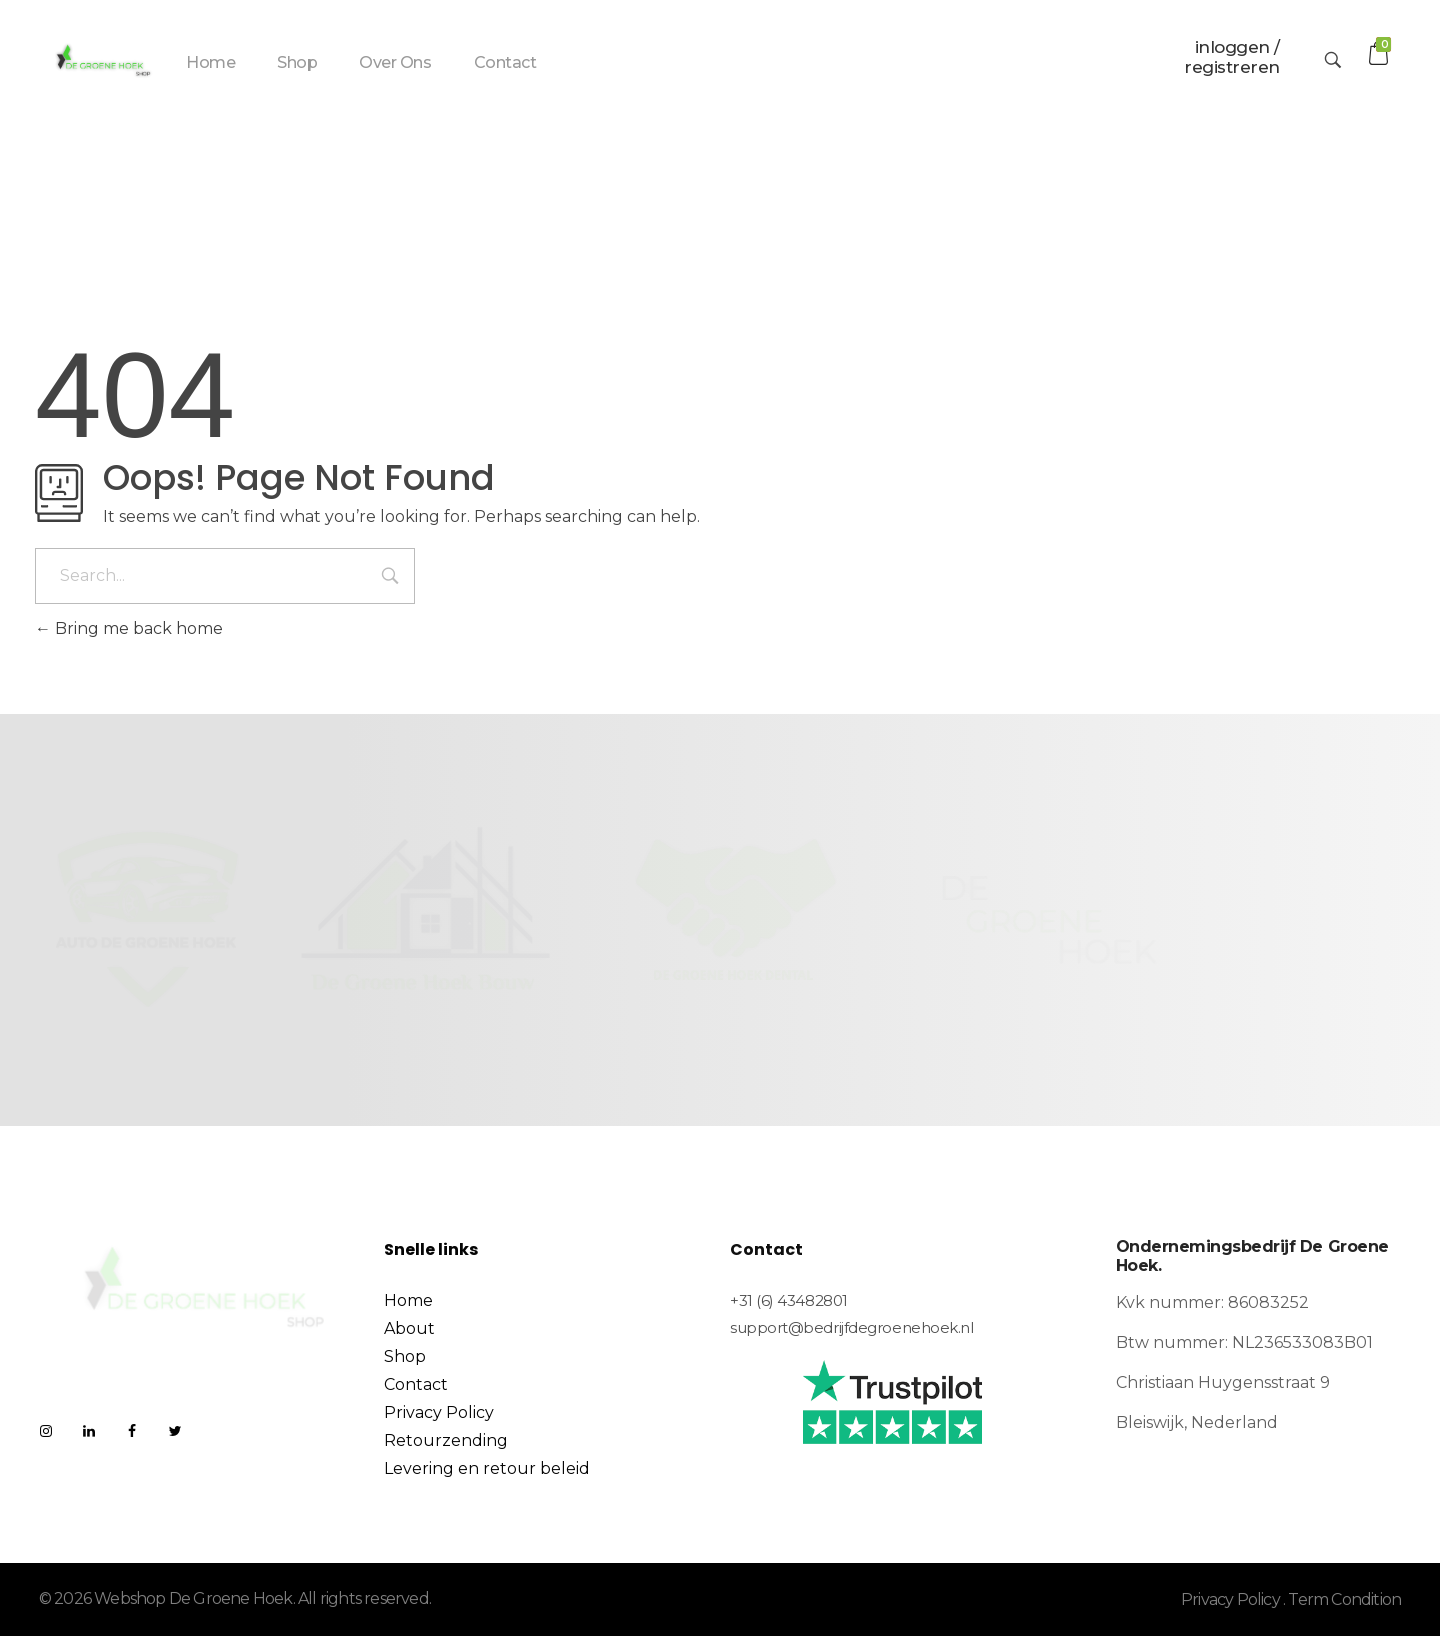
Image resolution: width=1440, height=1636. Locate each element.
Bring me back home (129, 628)
